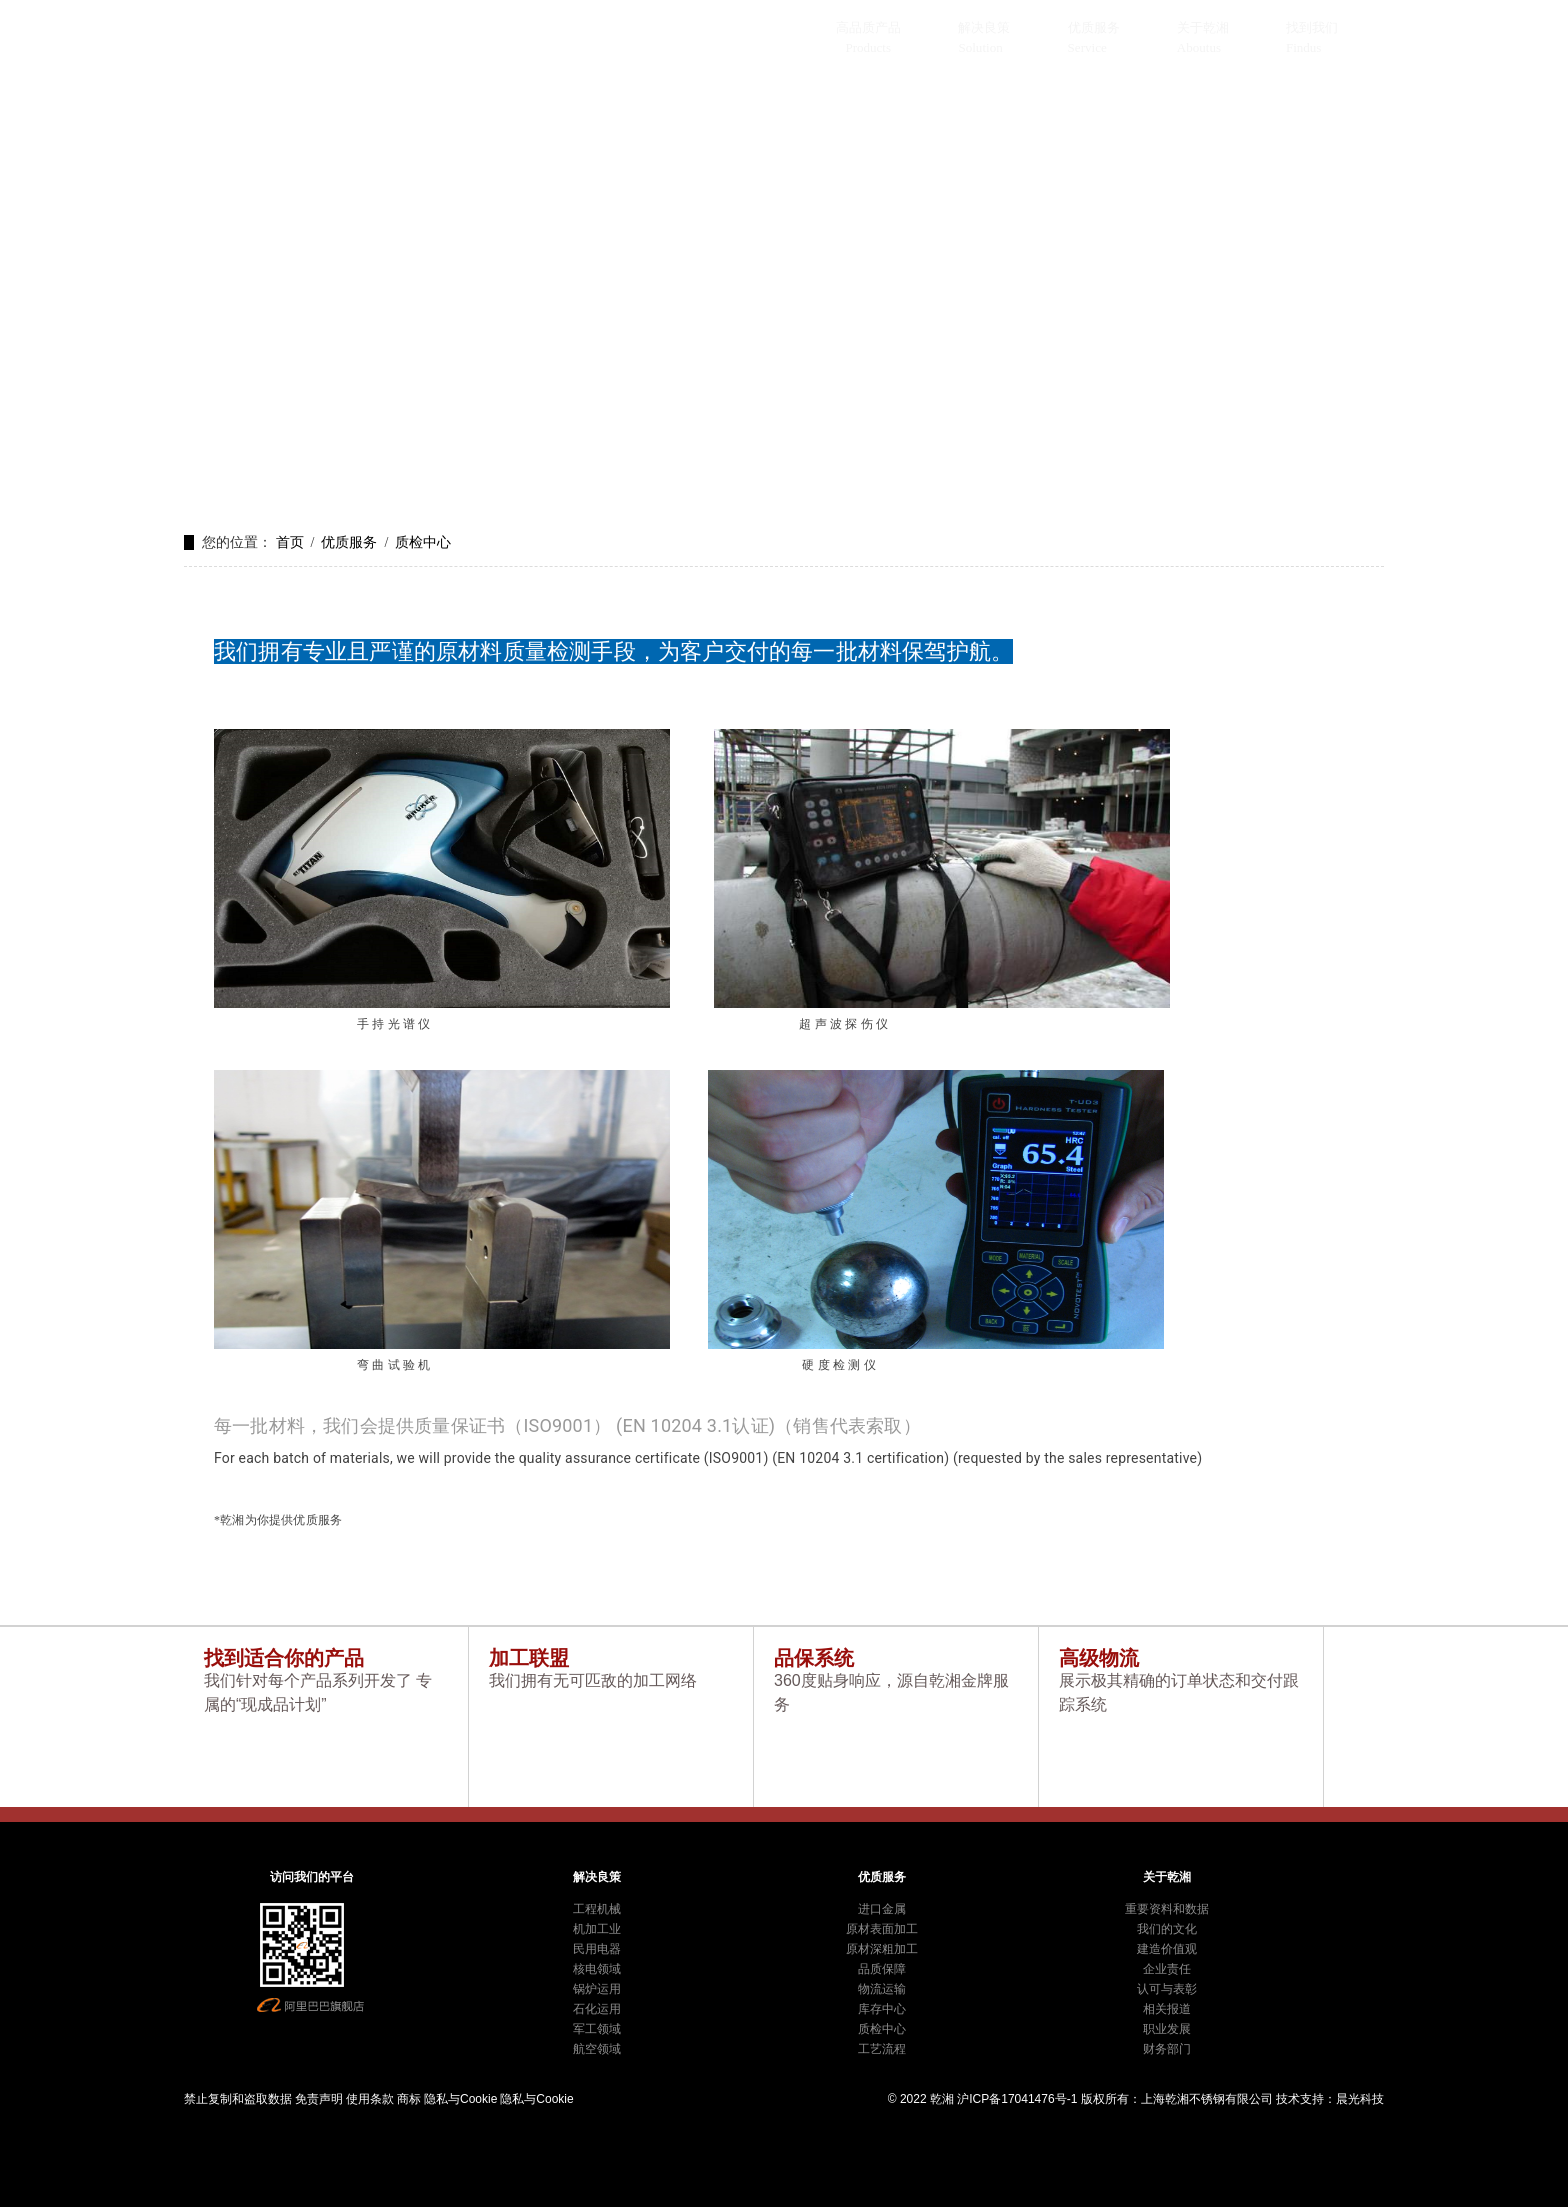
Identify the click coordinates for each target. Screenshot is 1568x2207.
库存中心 (882, 2009)
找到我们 (1312, 27)
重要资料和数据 (1167, 1909)
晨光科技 (1360, 2099)
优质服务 (1094, 27)
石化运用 (597, 2009)
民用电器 (597, 1949)
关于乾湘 (1203, 27)
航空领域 (597, 2049)
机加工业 (597, 1929)
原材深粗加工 (882, 1949)
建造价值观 (1167, 1949)
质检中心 (423, 542)
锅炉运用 (597, 1989)
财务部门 (1167, 2049)
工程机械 (597, 1909)
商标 (409, 2099)
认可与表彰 (1167, 1989)
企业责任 (1167, 1969)
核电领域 (597, 1969)
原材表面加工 (882, 1929)
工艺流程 (882, 2049)
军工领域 (597, 2029)
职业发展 (1167, 2029)
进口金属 (882, 1909)
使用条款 (370, 2099)
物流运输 (882, 1989)
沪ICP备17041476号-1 (1017, 2099)
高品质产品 (868, 27)
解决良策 (984, 27)
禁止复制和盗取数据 (238, 2099)
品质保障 (882, 1969)
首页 (290, 542)
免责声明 (319, 2099)
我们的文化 (1167, 1929)
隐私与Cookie (460, 2099)
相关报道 (1167, 2009)
